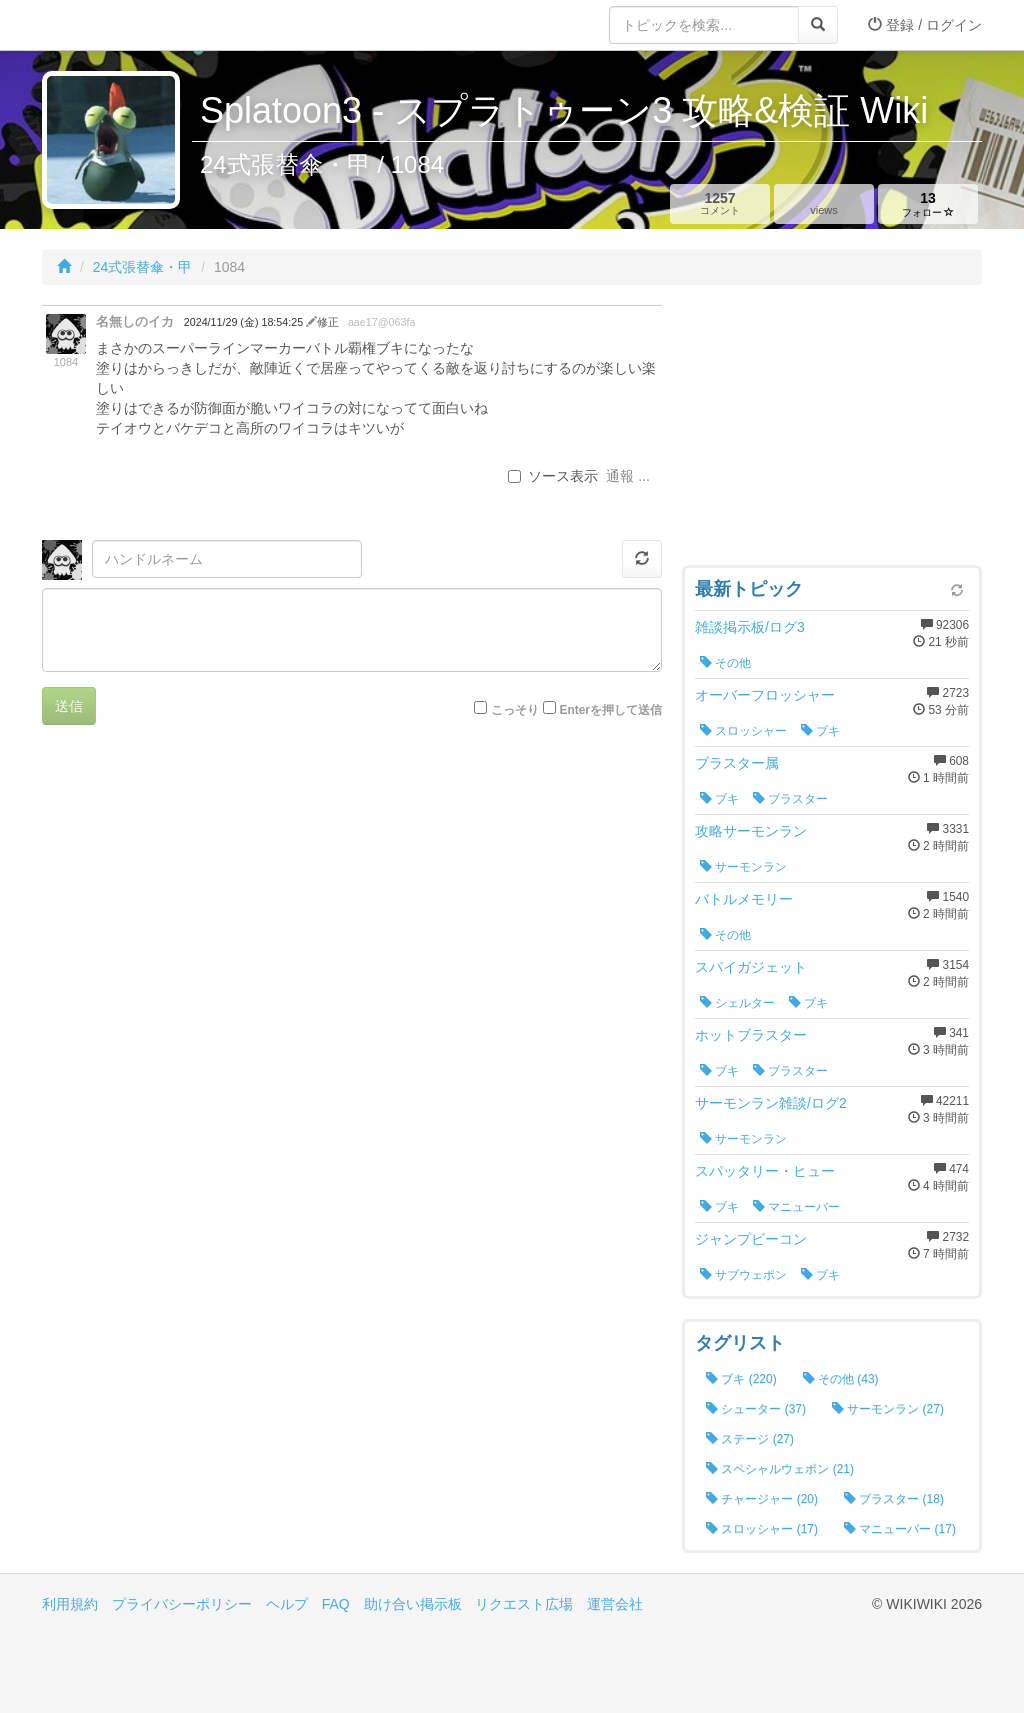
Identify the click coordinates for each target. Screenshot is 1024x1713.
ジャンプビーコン (751, 1239)
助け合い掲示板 (413, 1604)
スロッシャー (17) (762, 1529)
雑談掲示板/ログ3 (750, 627)
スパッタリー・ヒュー (765, 1171)
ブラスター (790, 799)
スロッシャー (743, 731)
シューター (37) (756, 1409)
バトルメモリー (744, 899)
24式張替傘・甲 (143, 267)
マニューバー (796, 1207)
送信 (69, 706)
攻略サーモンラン (751, 831)
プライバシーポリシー (182, 1604)
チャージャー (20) (762, 1499)
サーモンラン (743, 867)
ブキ (820, 731)
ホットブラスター (751, 1035)
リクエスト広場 (524, 1604)
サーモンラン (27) (888, 1409)
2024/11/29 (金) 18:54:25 (245, 322)
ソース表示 (553, 476)
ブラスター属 (737, 763)
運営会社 (615, 1604)
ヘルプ (287, 1604)
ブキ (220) (741, 1379)
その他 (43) (841, 1379)
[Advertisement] (832, 430)
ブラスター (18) (894, 1499)
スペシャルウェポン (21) (780, 1469)
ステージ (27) (750, 1439)
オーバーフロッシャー (765, 695)
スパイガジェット (751, 967)
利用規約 (70, 1604)
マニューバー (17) (900, 1529)
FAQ (336, 1604)
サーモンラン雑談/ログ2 (771, 1103)
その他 (725, 663)
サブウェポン (743, 1275)
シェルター (737, 1003)
